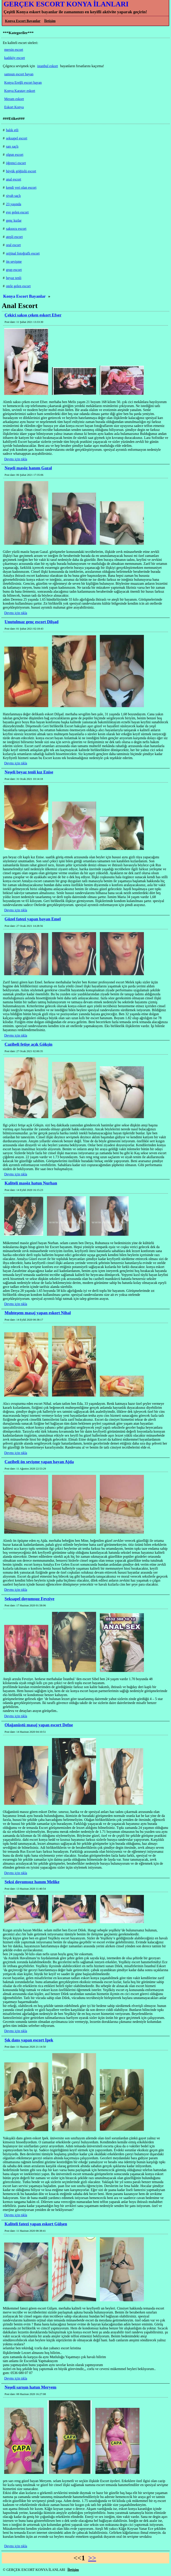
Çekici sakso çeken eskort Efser (33, 315)
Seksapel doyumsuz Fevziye (29, 1598)
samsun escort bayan (18, 74)
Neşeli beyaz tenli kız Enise (29, 772)
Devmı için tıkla (15, 459)
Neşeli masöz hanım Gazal (28, 468)
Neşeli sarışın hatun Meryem (30, 2387)
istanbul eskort (47, 66)
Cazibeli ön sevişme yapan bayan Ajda (39, 1461)
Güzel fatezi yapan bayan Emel (33, 919)
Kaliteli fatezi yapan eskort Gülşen (36, 2224)
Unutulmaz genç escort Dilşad (32, 621)
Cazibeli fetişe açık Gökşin (28, 1044)
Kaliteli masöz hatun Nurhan (31, 1183)
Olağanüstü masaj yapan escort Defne (39, 1725)
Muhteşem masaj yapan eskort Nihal (38, 1312)
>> (92, 2558)
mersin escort (13, 49)
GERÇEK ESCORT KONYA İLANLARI (66, 4)
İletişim (50, 21)
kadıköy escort (14, 58)
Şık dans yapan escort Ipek (29, 2040)
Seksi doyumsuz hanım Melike (32, 1881)
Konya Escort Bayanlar (23, 21)
